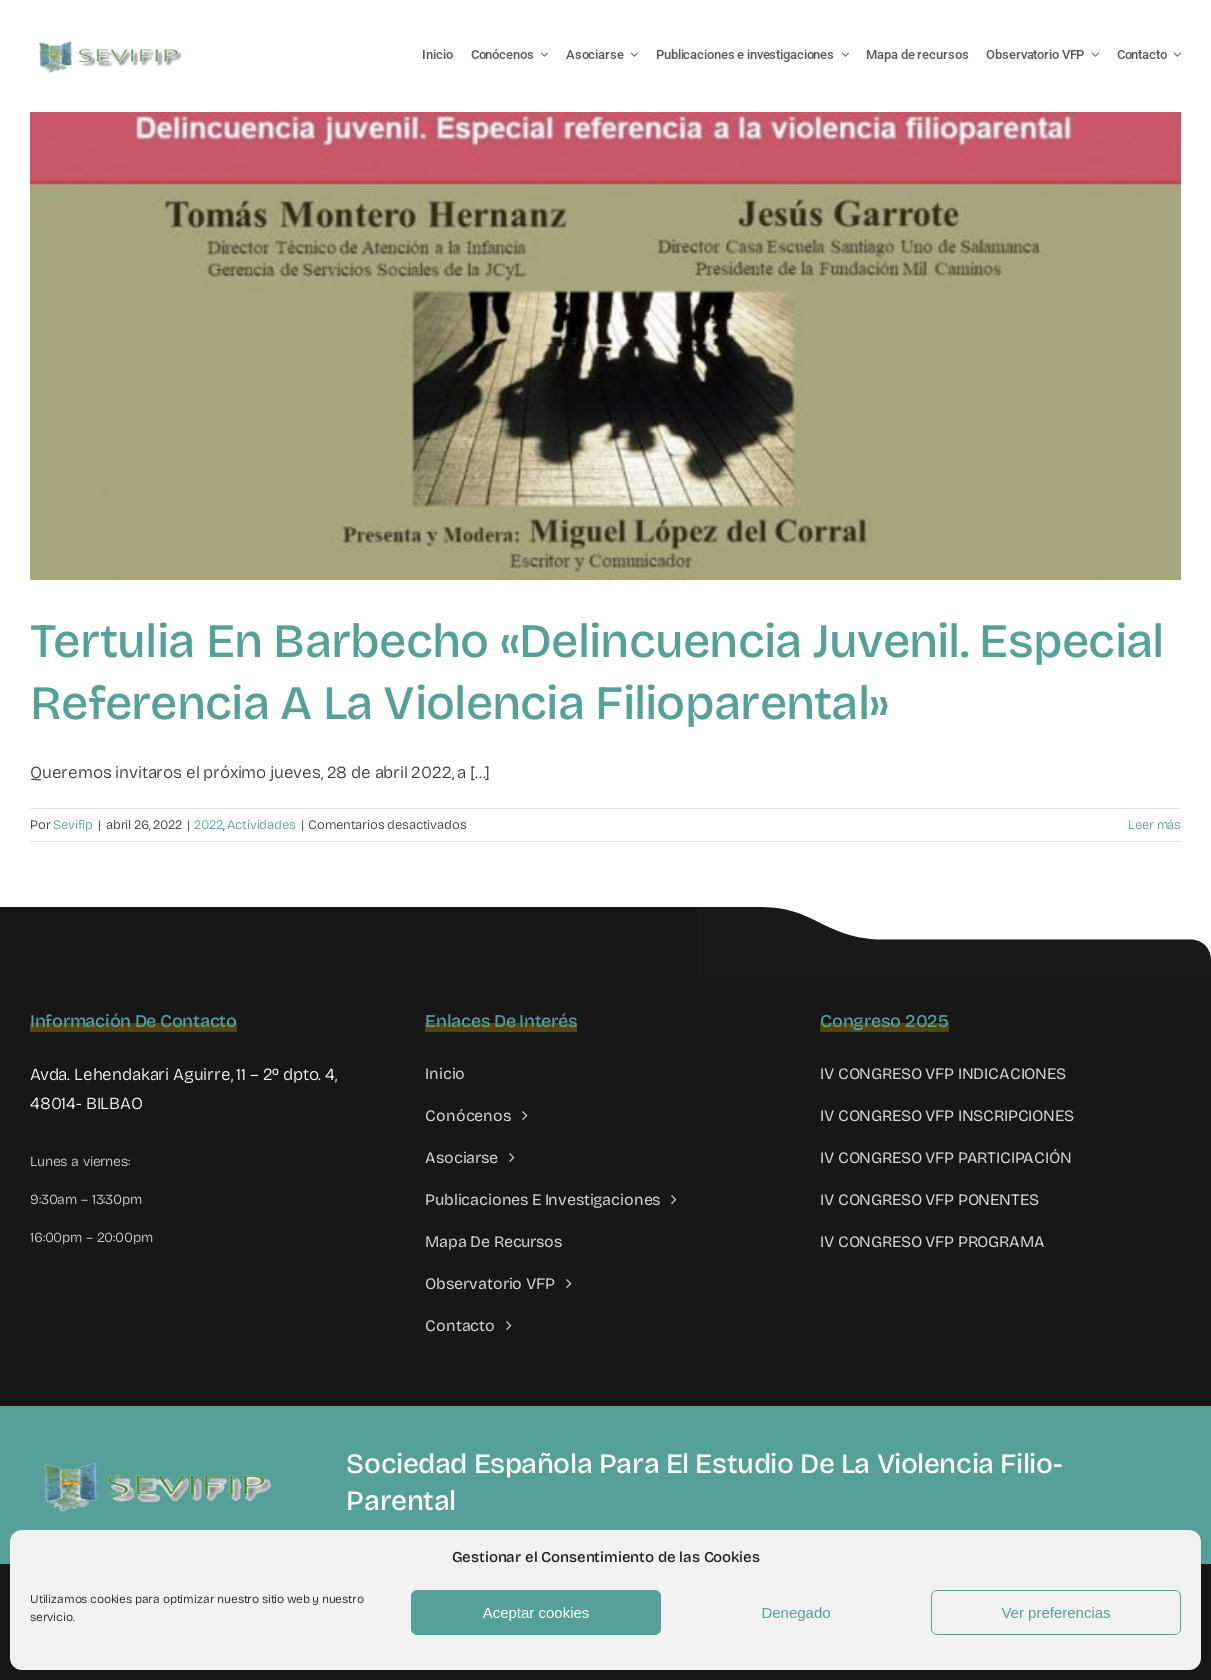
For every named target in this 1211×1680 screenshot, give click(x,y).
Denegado (795, 1612)
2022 (208, 825)
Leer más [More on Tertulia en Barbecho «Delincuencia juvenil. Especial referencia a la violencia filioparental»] (1154, 825)
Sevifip (73, 825)
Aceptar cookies (536, 1612)
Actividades (261, 825)
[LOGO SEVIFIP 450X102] (112, 45)
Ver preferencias (1055, 1612)
